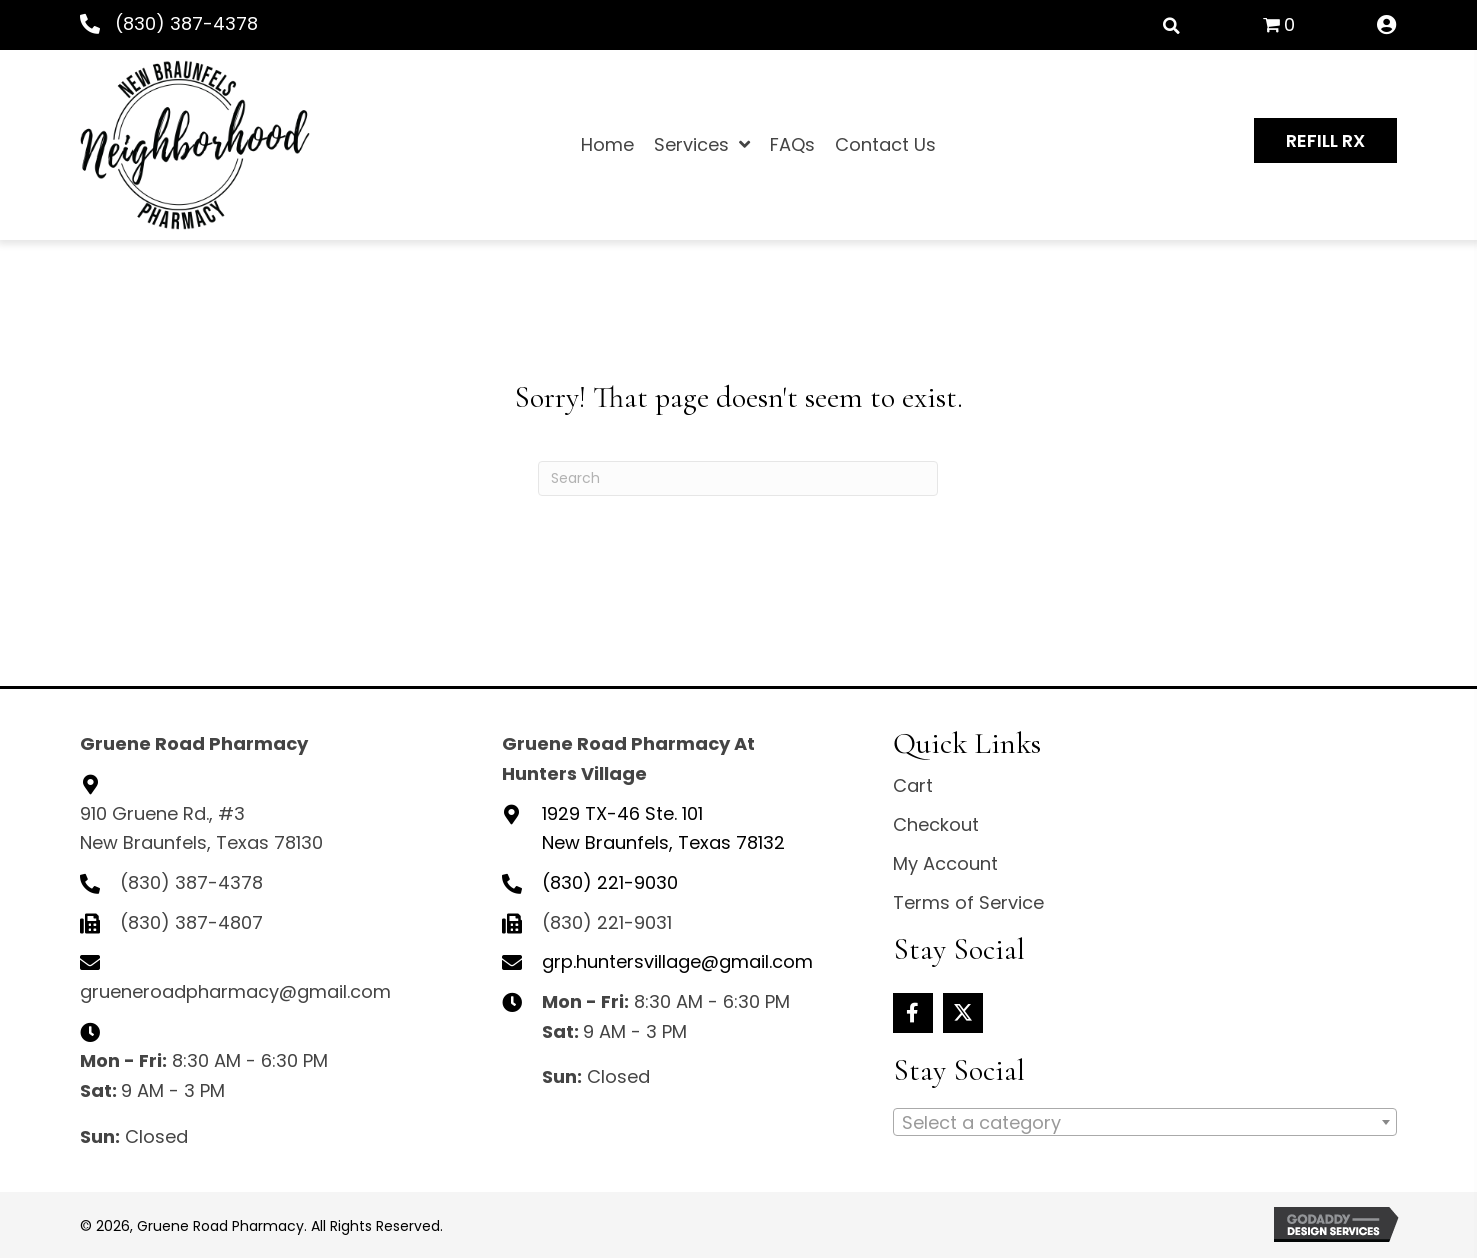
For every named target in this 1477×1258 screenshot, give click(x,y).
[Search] (738, 478)
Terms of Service (968, 902)
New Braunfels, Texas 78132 (663, 828)
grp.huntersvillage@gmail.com (677, 961)
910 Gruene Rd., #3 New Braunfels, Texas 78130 (201, 828)
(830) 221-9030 (610, 882)
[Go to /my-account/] (1387, 26)
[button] (1325, 141)
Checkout (936, 824)
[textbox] (1145, 1123)
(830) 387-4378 (186, 23)
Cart (913, 785)
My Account (945, 863)
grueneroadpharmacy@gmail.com (235, 991)
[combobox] (1145, 1122)
